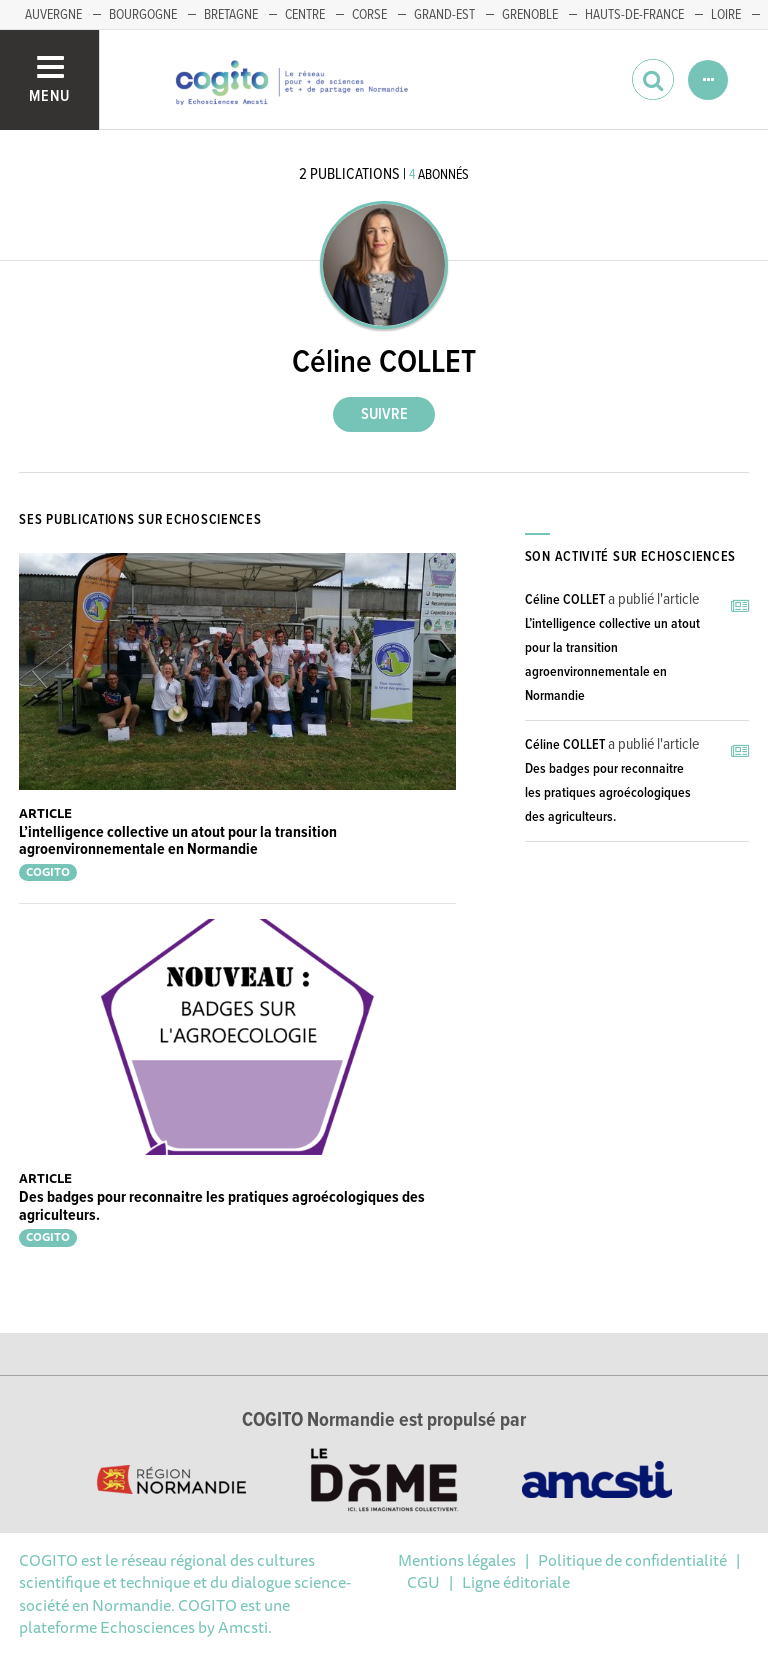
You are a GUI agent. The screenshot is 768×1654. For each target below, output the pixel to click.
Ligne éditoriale (516, 1582)
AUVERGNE (53, 15)
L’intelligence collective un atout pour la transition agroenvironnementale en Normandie (178, 841)
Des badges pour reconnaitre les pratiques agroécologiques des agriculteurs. (222, 1206)
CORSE (369, 15)
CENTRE (305, 15)
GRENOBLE (530, 15)
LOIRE (726, 15)
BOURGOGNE (143, 15)
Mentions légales (457, 1560)
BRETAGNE (231, 15)
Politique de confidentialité (632, 1560)
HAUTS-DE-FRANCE (634, 15)
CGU (423, 1582)
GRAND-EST (444, 15)
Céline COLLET (565, 600)
